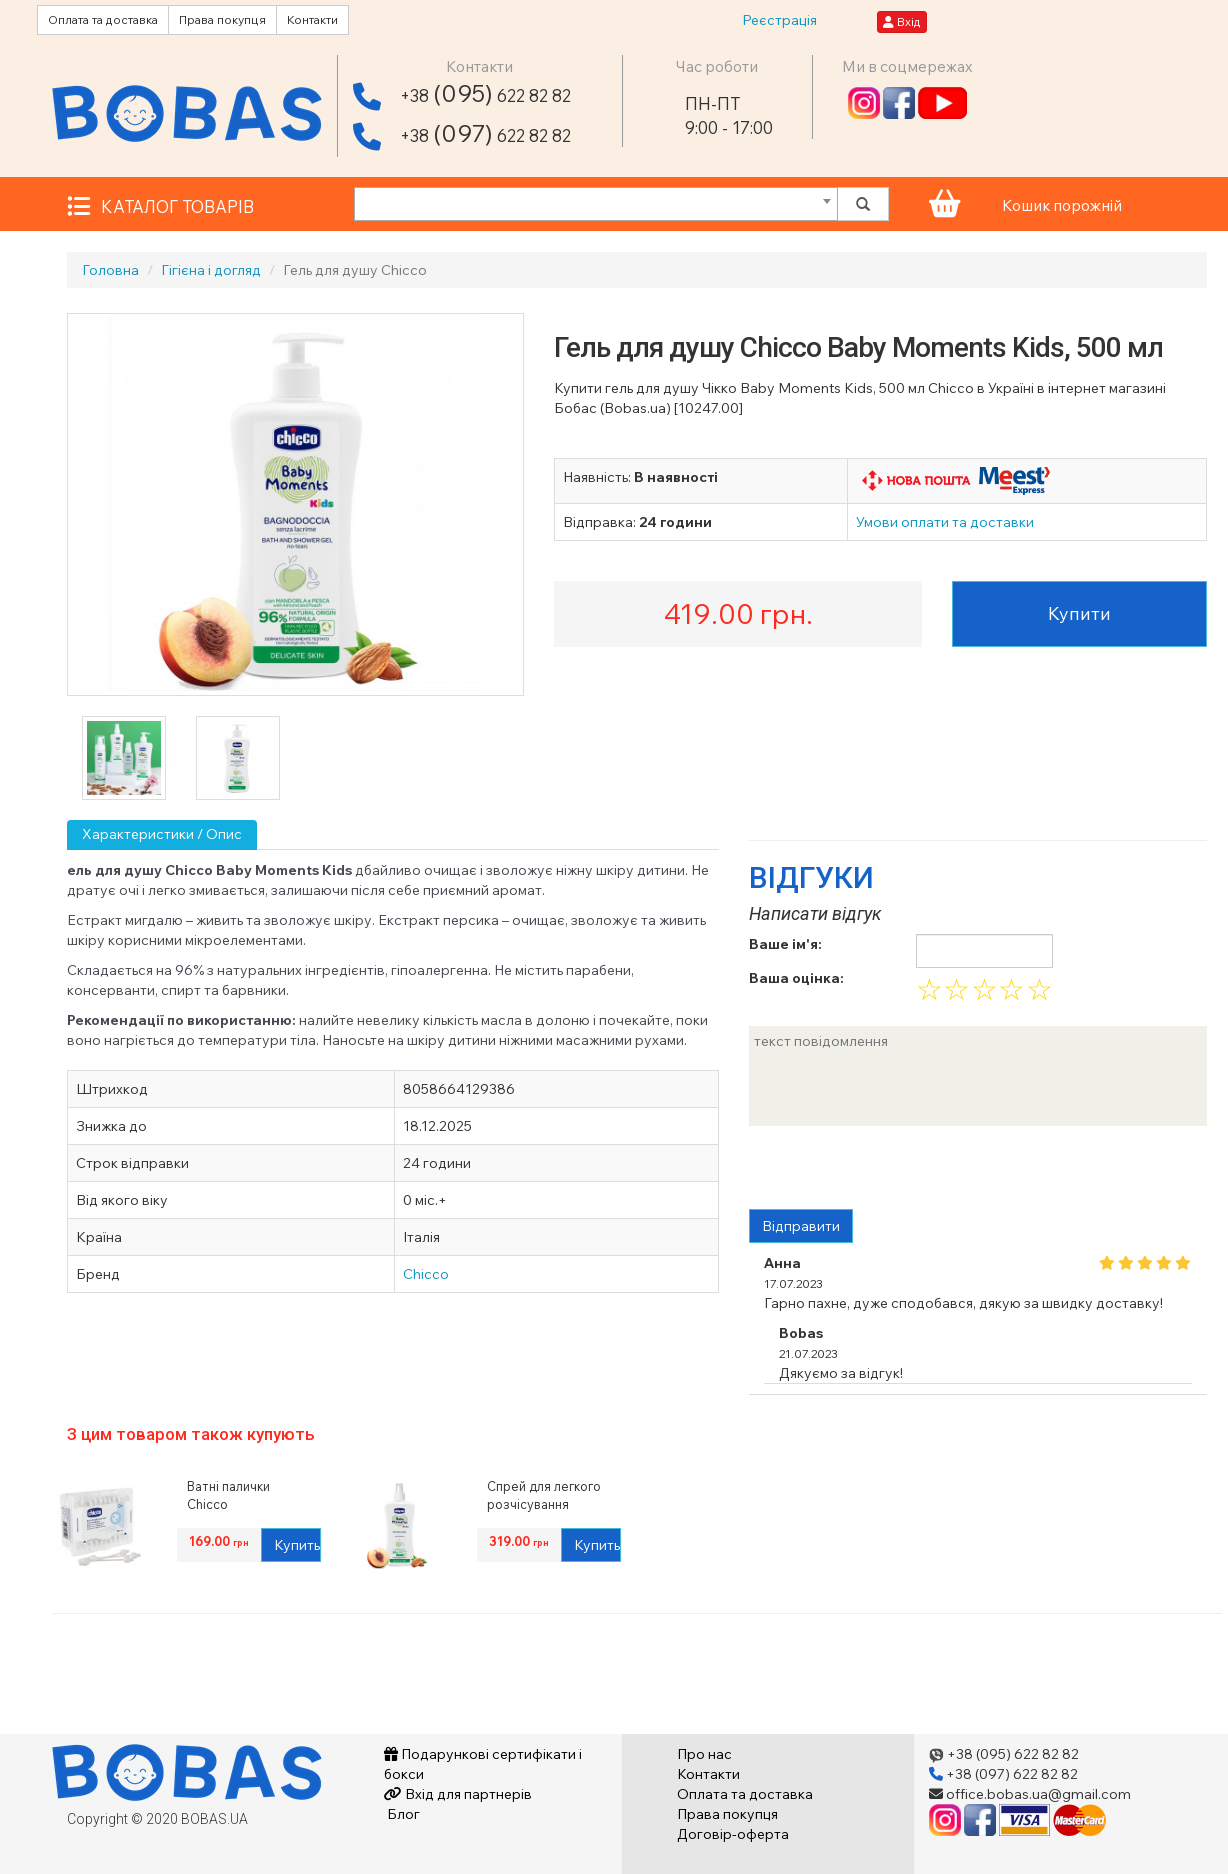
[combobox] (596, 204)
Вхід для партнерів (458, 1794)
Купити (1079, 613)
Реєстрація (779, 20)
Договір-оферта (733, 1834)
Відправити (801, 1226)
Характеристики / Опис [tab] (162, 834)
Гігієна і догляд (211, 270)
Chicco (426, 1274)
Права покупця (222, 19)
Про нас (704, 1754)
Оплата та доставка (103, 19)
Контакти (312, 19)
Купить (297, 1545)
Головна (110, 270)
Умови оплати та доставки (945, 522)
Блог (402, 1814)
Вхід (902, 21)
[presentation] (901, 1170)
